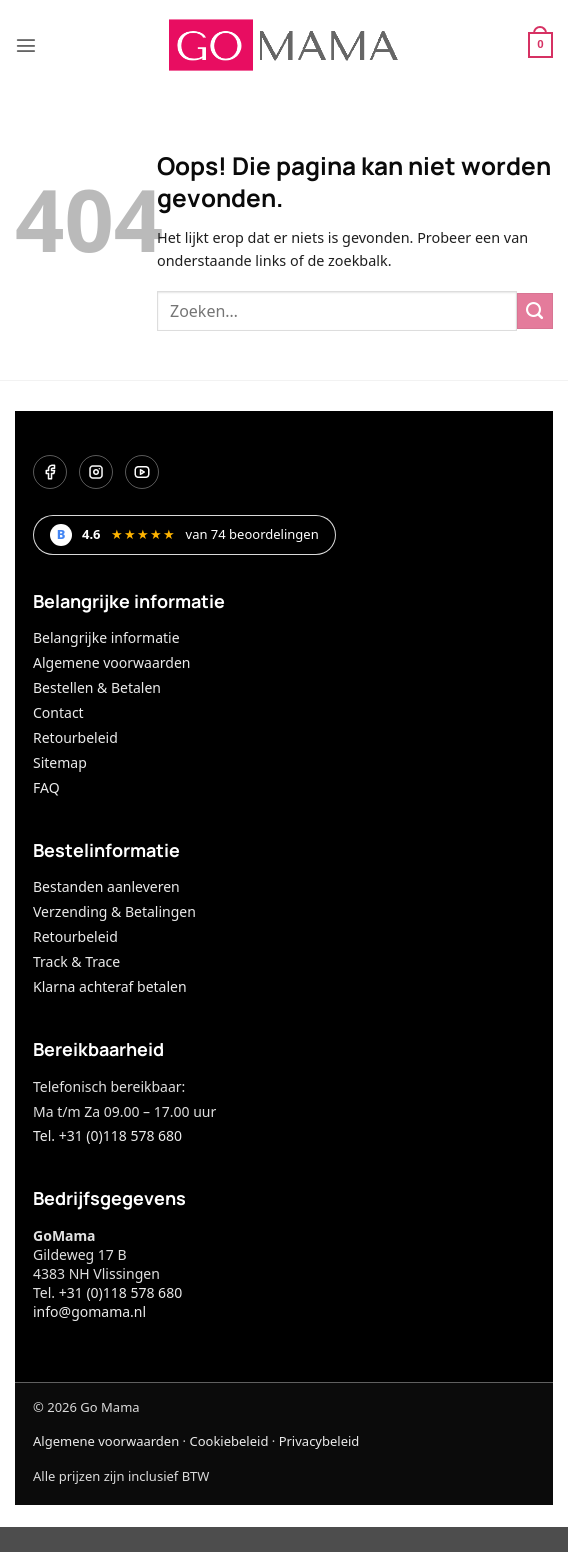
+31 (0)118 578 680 (120, 1292)
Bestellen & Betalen (97, 687)
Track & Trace (76, 961)
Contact (58, 712)
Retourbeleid (75, 737)
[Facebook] (50, 472)
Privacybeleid (319, 1441)
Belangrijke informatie (106, 637)
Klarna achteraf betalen (110, 986)
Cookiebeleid (228, 1441)
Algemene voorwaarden (111, 662)
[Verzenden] (535, 311)
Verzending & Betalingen (114, 911)
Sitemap (60, 762)
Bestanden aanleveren (106, 886)
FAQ (46, 787)
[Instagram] (96, 472)
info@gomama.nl (89, 1311)
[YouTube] (142, 472)
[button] (26, 45)
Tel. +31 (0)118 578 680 (107, 1135)
